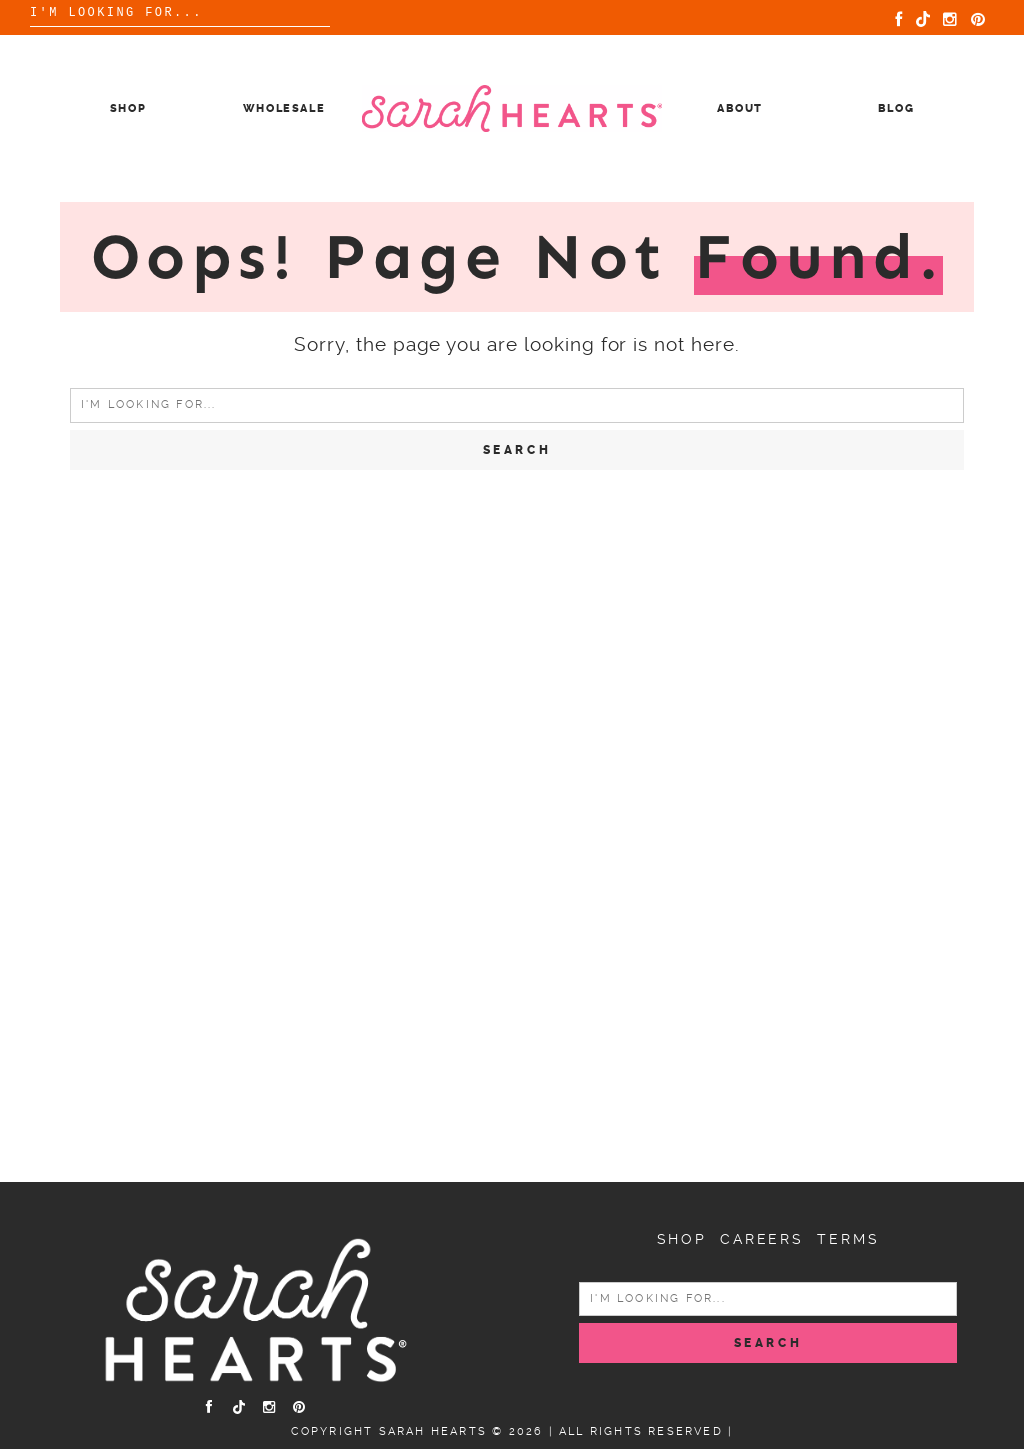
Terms (848, 1239)
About (740, 108)
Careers (762, 1239)
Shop (128, 108)
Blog (896, 108)
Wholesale (284, 108)
